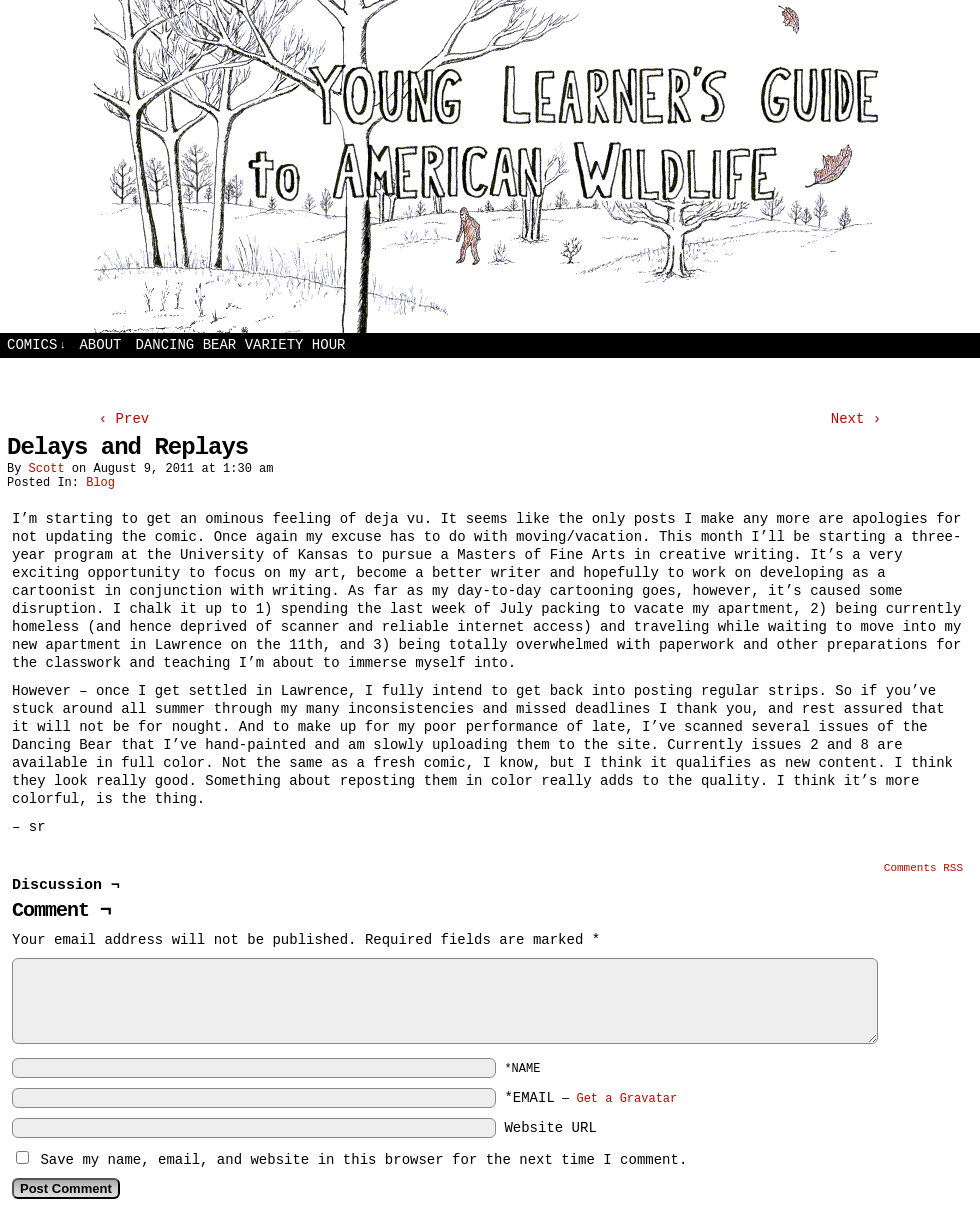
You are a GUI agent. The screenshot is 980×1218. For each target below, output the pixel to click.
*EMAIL (590, 1098)
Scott (47, 469)
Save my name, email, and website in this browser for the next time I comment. (363, 1160)
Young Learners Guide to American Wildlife (490, 166)
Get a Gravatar (626, 1099)
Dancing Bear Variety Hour (240, 345)
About (100, 345)
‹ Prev (124, 419)
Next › (856, 419)
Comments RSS (923, 868)
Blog (100, 483)
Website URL (550, 1128)
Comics (36, 345)
